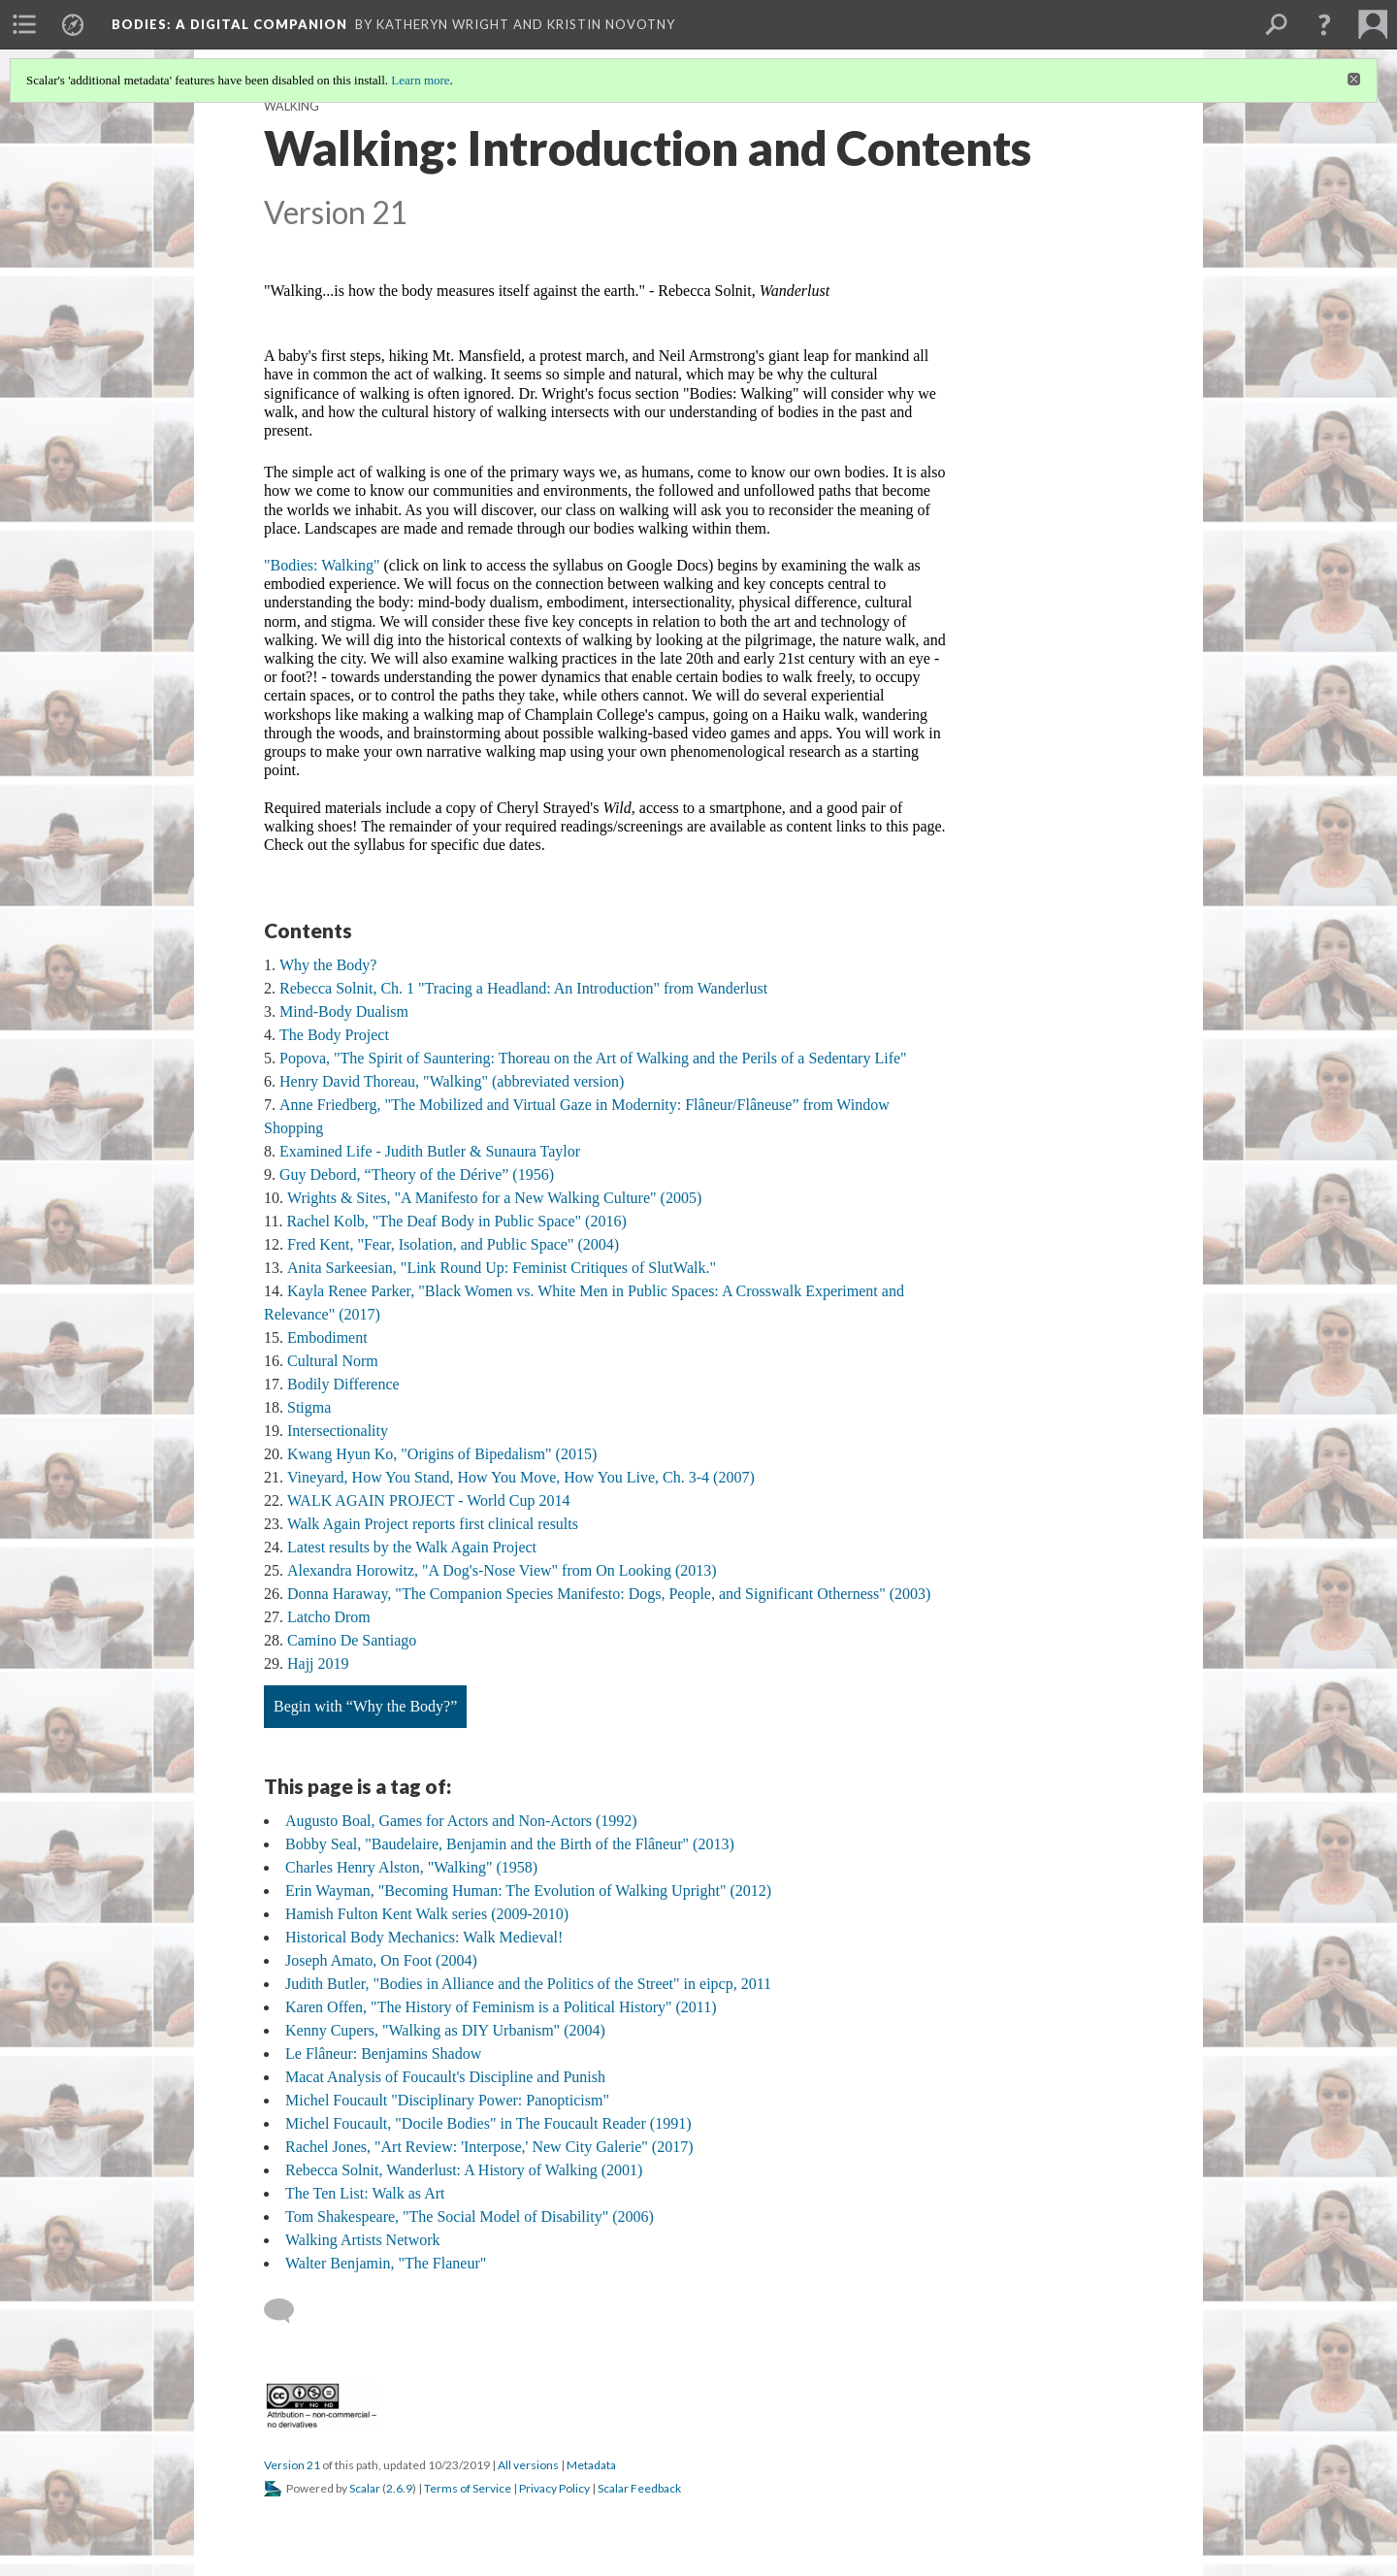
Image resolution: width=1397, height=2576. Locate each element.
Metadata (591, 2465)
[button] (1324, 24)
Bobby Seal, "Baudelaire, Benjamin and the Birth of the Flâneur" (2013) (509, 1844)
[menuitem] (24, 24)
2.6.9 (399, 2488)
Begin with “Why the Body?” (365, 1706)
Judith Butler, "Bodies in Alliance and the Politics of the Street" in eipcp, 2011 (528, 1983)
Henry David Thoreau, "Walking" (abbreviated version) (451, 1081)
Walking (291, 106)
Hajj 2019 (318, 1663)
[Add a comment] (287, 2311)
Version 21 (292, 2465)
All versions (528, 2465)
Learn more (420, 80)
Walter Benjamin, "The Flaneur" (385, 2263)
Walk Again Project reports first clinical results (432, 1524)
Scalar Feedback (639, 2488)
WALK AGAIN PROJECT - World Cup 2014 (428, 1500)
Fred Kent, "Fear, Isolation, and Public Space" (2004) (453, 1244)
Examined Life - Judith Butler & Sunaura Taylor (429, 1151)
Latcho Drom (329, 1617)
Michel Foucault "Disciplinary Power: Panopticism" (447, 2100)
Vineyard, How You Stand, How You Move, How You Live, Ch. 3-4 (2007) (521, 1477)
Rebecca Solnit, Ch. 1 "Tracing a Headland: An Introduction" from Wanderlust (523, 988)
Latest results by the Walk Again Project (411, 1547)
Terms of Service (467, 2488)
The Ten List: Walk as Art (365, 2193)
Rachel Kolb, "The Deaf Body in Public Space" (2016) (456, 1221)
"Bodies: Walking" (321, 565)
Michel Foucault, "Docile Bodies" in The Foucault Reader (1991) (488, 2123)
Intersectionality (337, 1430)
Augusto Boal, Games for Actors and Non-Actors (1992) (461, 1820)
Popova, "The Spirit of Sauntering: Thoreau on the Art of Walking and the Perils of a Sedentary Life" (593, 1058)
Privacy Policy (554, 2488)
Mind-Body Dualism (343, 1011)
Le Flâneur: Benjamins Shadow (383, 2053)
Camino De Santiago (351, 1640)
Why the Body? (327, 965)
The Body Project (334, 1035)
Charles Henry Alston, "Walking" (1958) (411, 1867)
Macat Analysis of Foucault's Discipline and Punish (445, 2077)
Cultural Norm (332, 1361)
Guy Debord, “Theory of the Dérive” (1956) (416, 1174)
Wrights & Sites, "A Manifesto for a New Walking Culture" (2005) (494, 1198)
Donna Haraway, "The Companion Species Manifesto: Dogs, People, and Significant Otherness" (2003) (608, 1593)
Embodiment (327, 1337)
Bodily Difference (343, 1384)
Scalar (364, 2488)
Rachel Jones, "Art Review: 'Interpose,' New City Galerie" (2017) (489, 2146)
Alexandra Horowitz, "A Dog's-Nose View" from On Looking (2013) (502, 1570)
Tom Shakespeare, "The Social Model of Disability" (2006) (469, 2216)
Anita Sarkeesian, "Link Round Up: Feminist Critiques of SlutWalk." (501, 1267)
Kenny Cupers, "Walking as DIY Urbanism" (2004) (445, 2030)
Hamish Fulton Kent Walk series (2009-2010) (427, 1914)
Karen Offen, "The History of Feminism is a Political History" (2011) (501, 2007)
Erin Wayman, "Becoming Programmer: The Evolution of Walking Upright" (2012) (528, 1890)
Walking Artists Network (362, 2240)
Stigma (309, 1407)
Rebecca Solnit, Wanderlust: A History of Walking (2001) (463, 2170)
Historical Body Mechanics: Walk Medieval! (424, 1937)
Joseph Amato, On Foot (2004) (381, 1960)
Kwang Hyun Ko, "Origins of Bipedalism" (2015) (442, 1454)
